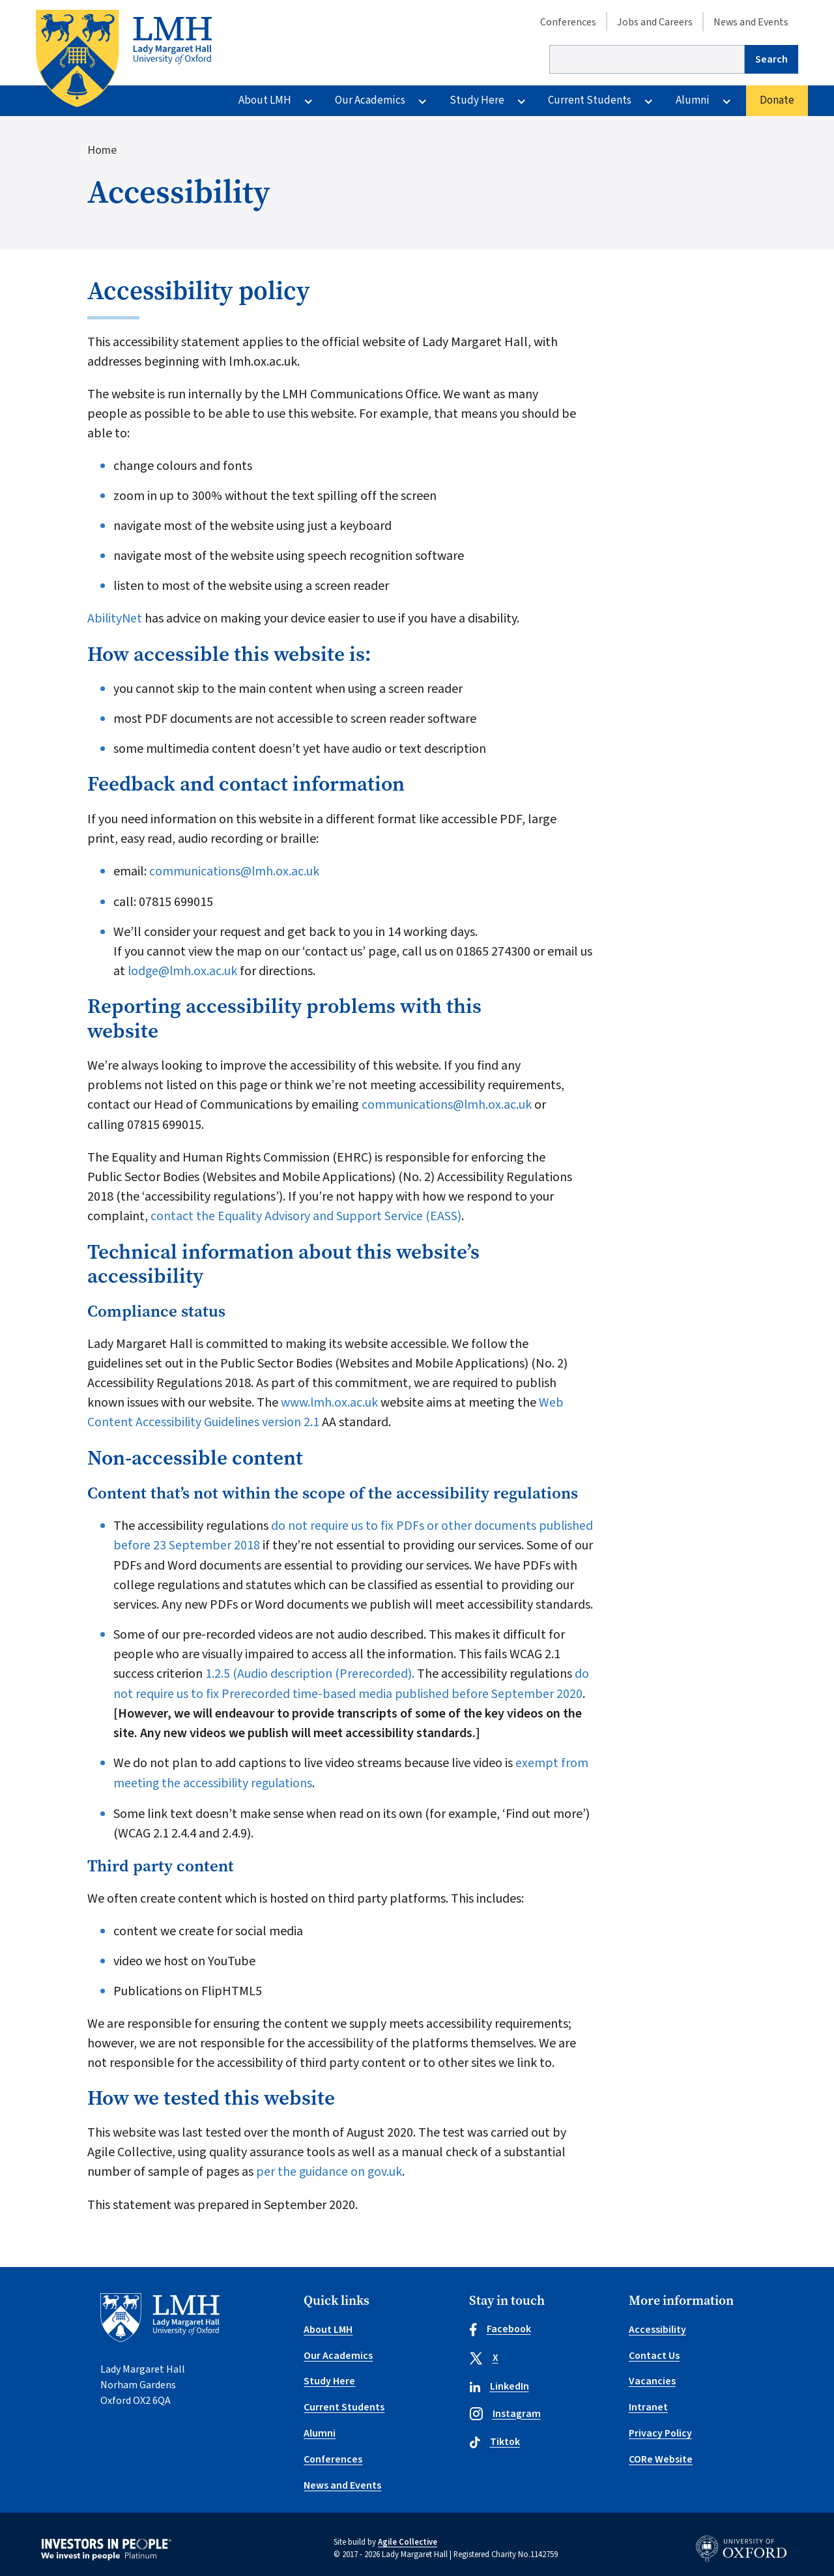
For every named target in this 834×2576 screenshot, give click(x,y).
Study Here (477, 100)
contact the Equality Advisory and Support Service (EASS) (307, 1214)
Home (102, 151)
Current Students (589, 100)
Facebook (500, 2324)
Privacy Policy (661, 2426)
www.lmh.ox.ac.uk (328, 1400)
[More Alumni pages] (726, 100)
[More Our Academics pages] (422, 100)
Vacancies (652, 2375)
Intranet (648, 2400)
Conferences (568, 22)
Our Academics (370, 100)
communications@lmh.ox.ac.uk (234, 871)
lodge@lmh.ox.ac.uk (183, 970)
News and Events (750, 22)
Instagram (505, 2409)
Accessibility (657, 2324)
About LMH (264, 100)
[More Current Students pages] (648, 100)
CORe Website (661, 2451)
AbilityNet (115, 618)
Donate (777, 100)
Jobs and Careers (655, 22)
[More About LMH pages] (308, 100)
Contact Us (654, 2350)
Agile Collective (407, 2533)
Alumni (693, 100)
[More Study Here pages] (521, 100)
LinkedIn (499, 2382)
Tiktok (495, 2438)
